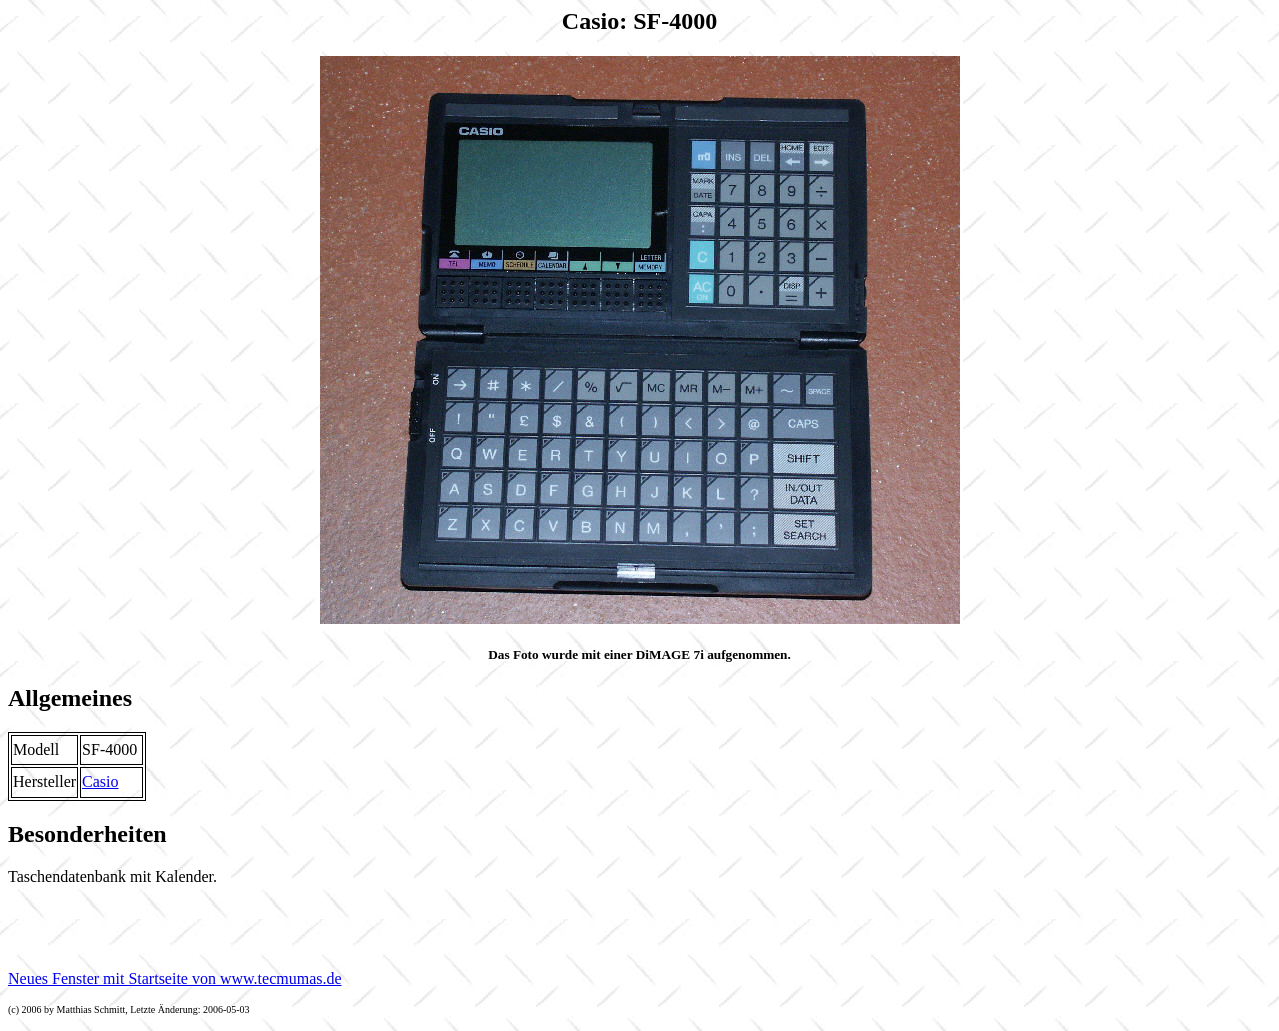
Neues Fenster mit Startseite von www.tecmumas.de (175, 978)
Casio (100, 781)
